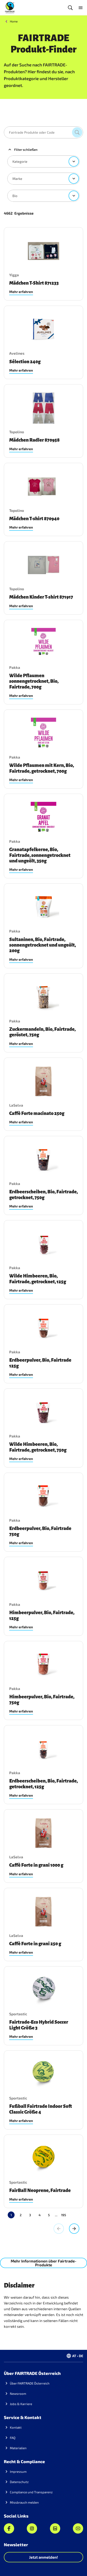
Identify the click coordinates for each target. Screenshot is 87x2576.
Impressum (18, 2471)
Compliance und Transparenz (31, 2492)
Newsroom (18, 2393)
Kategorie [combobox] (19, 161)
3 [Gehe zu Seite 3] (30, 2215)
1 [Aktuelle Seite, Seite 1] (11, 2215)
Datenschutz (19, 2482)
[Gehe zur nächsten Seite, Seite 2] (74, 2228)
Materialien (18, 2448)
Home (14, 21)
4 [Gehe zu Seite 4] (39, 2215)
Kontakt (16, 2427)
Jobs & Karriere (21, 2404)
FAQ (12, 2438)
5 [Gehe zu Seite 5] (49, 2215)
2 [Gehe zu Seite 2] (21, 2215)
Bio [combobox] (14, 196)
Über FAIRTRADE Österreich (30, 2383)
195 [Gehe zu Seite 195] (63, 2215)
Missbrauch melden (24, 2502)
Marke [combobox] (17, 178)
